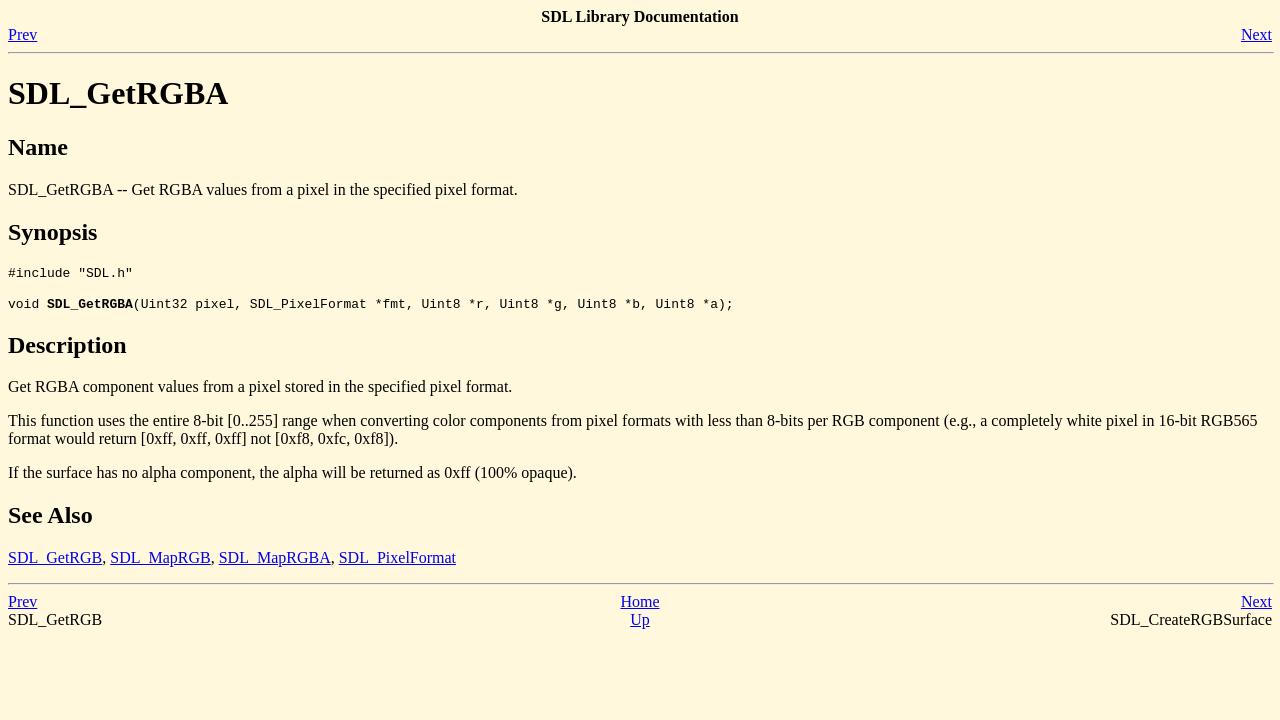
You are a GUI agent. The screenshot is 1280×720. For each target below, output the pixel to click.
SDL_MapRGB (160, 563)
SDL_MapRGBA (275, 563)
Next (1256, 34)
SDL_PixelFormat (397, 563)
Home (639, 607)
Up (640, 625)
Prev (22, 34)
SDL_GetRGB (55, 563)
